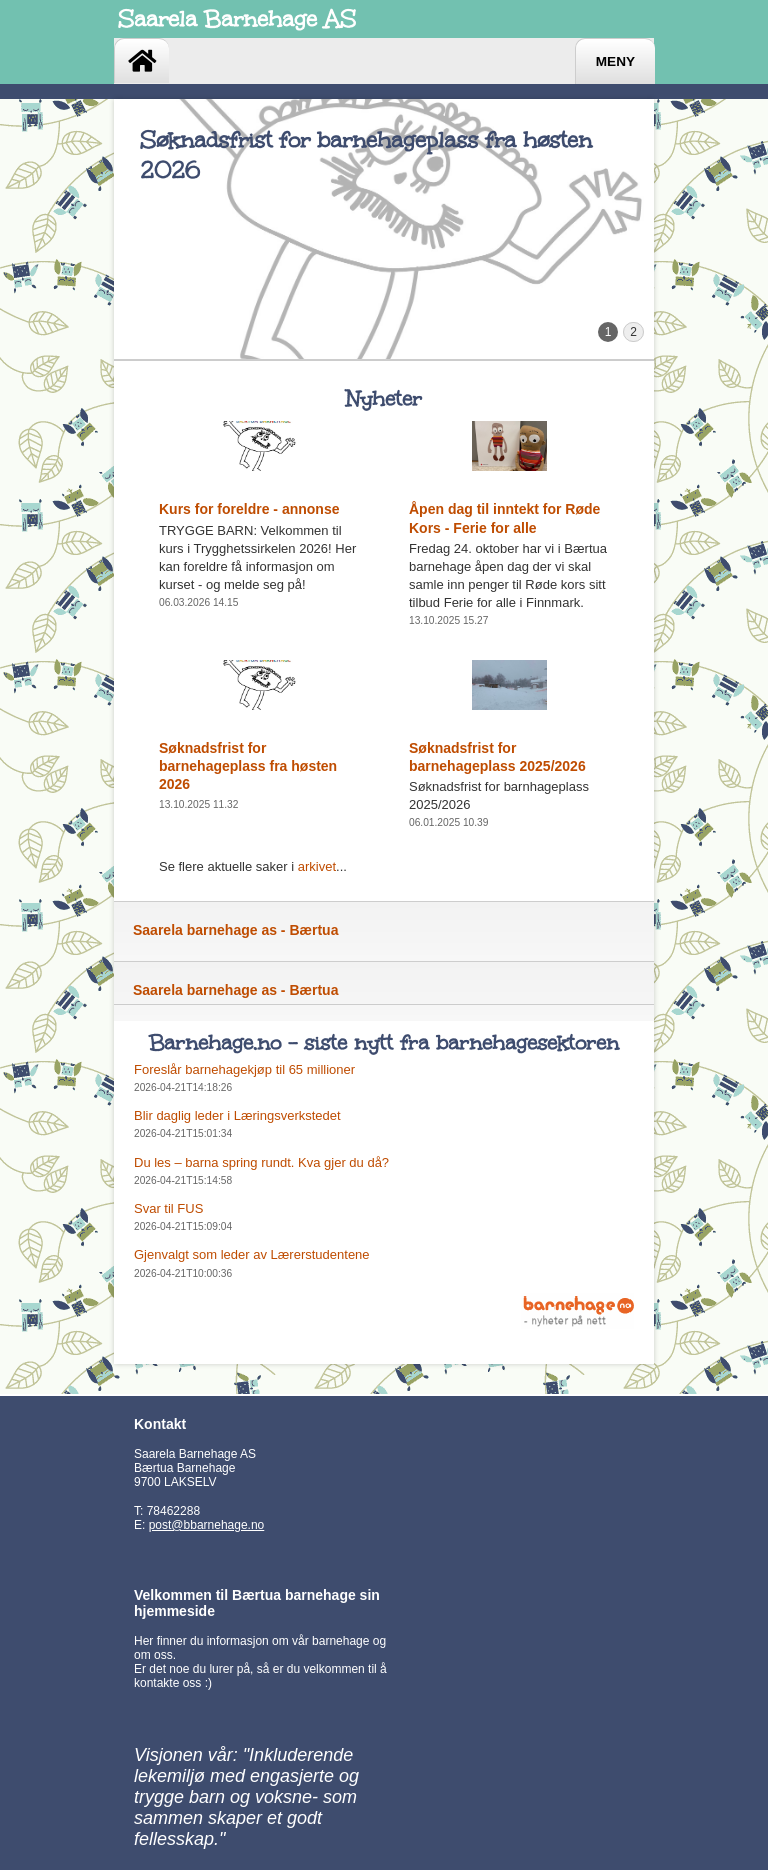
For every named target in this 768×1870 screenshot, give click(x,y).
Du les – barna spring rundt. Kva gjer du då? (261, 1162)
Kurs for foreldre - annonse (249, 509)
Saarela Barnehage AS (237, 19)
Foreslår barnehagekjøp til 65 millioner (244, 1069)
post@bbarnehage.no (207, 1525)
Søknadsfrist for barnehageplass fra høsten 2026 (248, 766)
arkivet (317, 866)
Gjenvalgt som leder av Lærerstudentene (252, 1254)
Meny (615, 61)
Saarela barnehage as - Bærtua (235, 930)
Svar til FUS (168, 1208)
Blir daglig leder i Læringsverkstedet (237, 1115)
